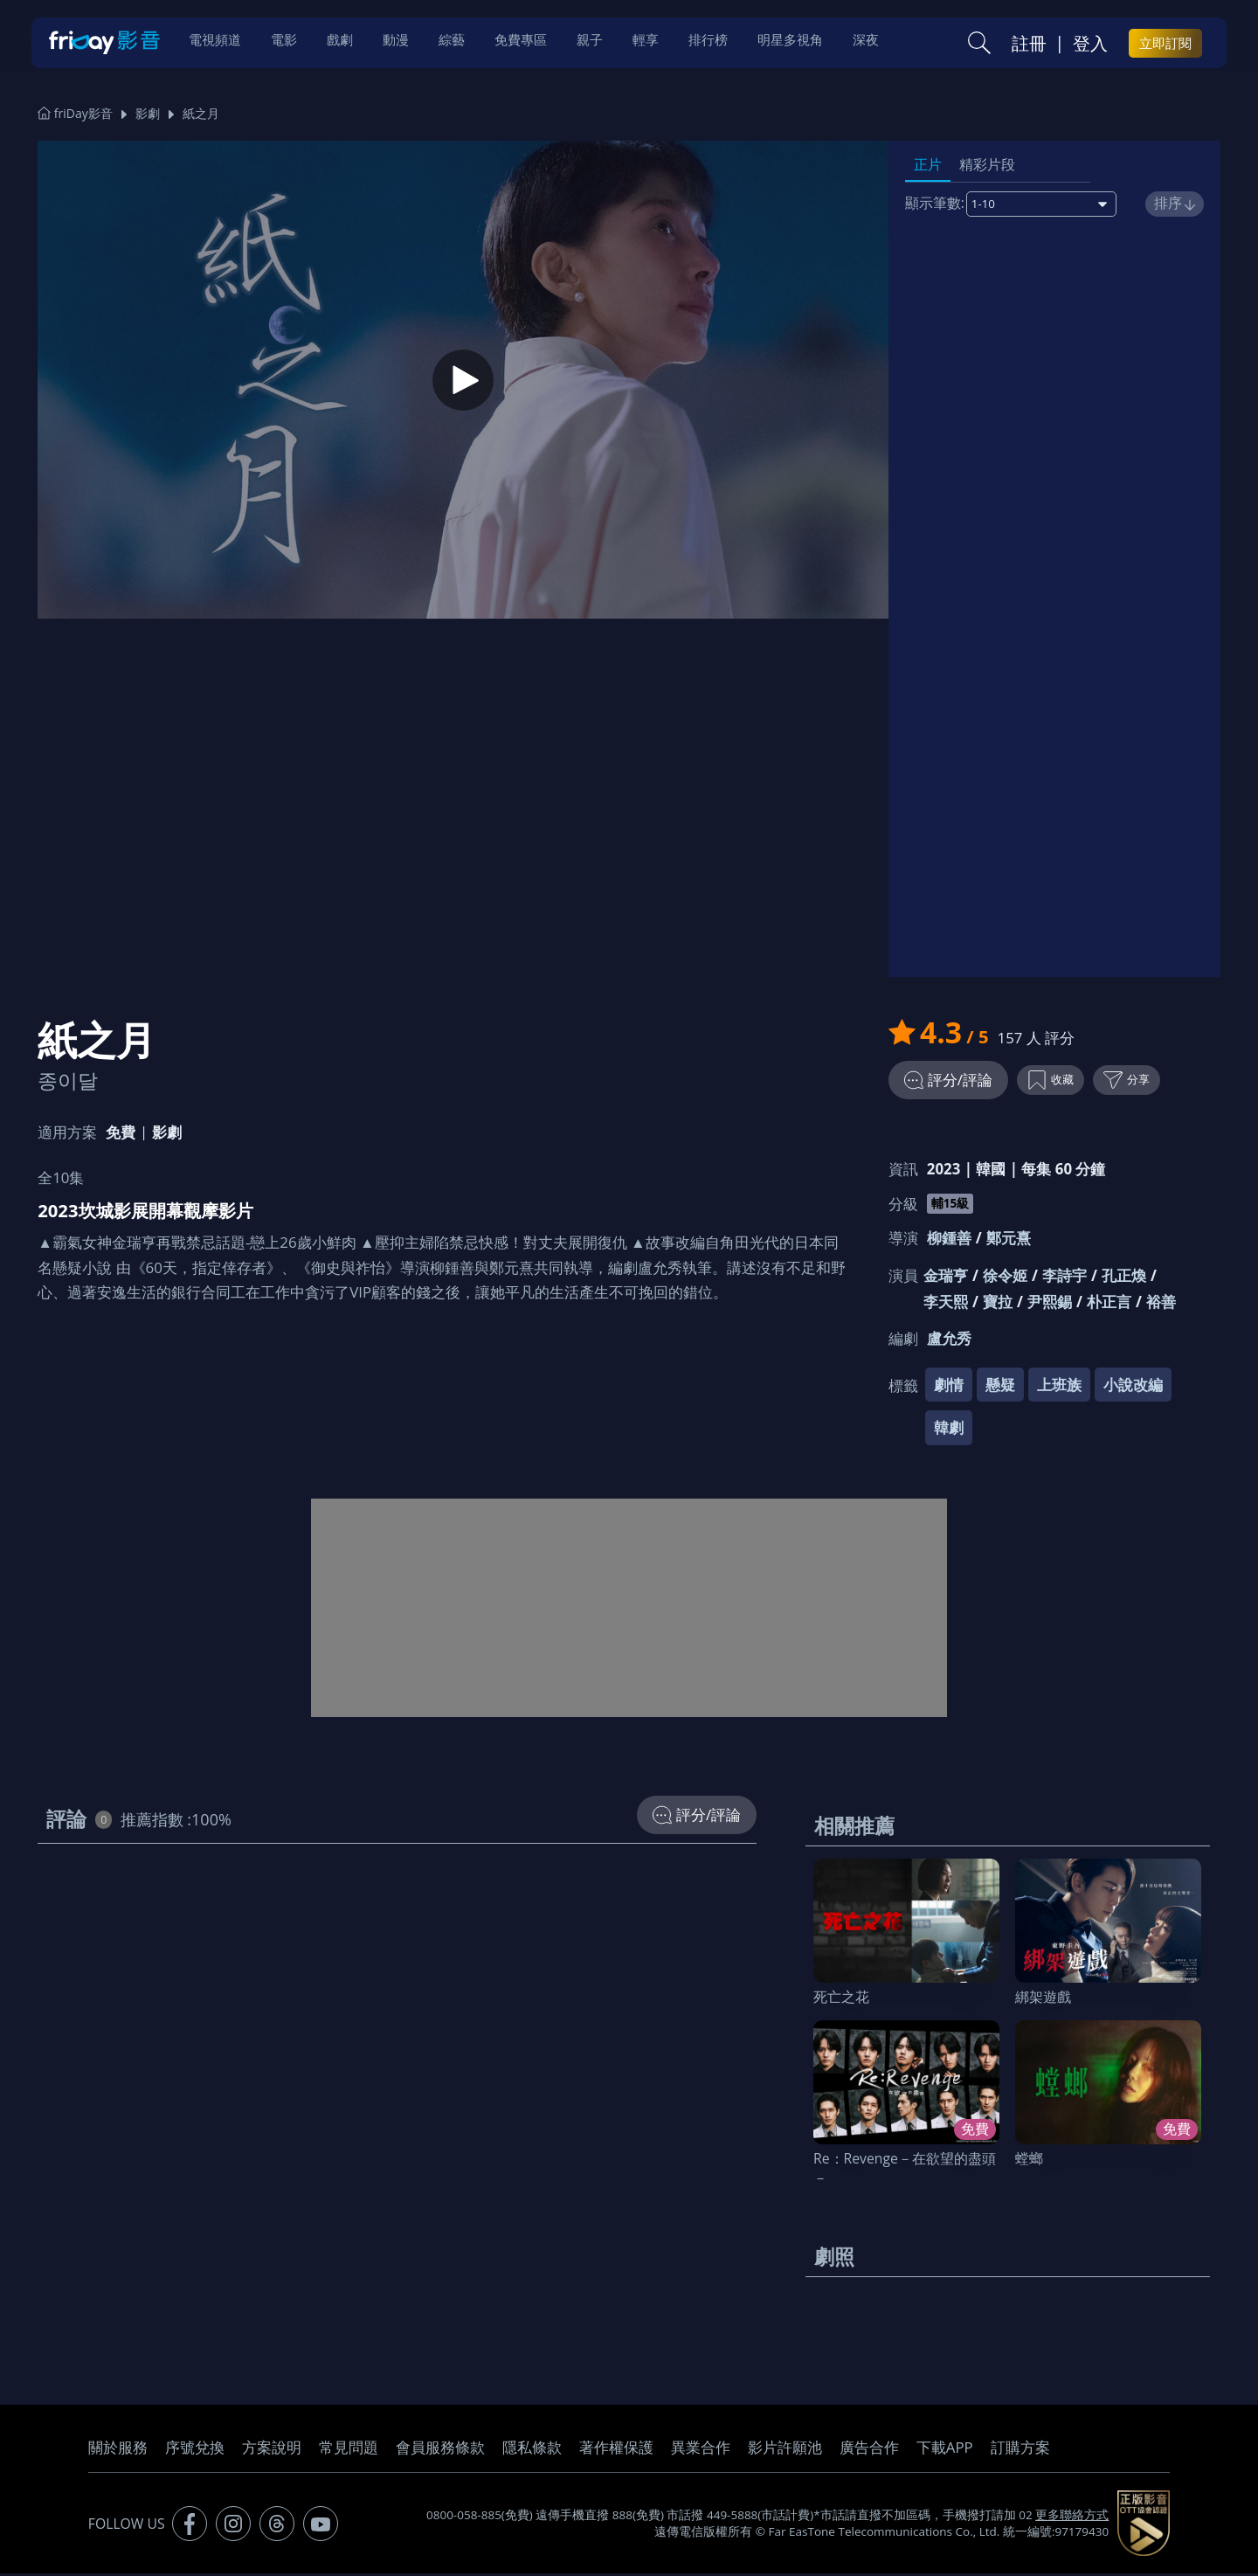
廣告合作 (869, 2450)
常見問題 (348, 2450)
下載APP (944, 2450)
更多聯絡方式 (1072, 2517)
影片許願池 (785, 2450)
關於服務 (118, 2450)
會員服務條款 (440, 2450)
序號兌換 (195, 2450)
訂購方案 (1020, 2450)
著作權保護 (616, 2450)
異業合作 (700, 2450)
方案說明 (271, 2450)
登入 (1090, 44)
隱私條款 (532, 2450)
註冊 (1029, 44)
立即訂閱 (1165, 44)
